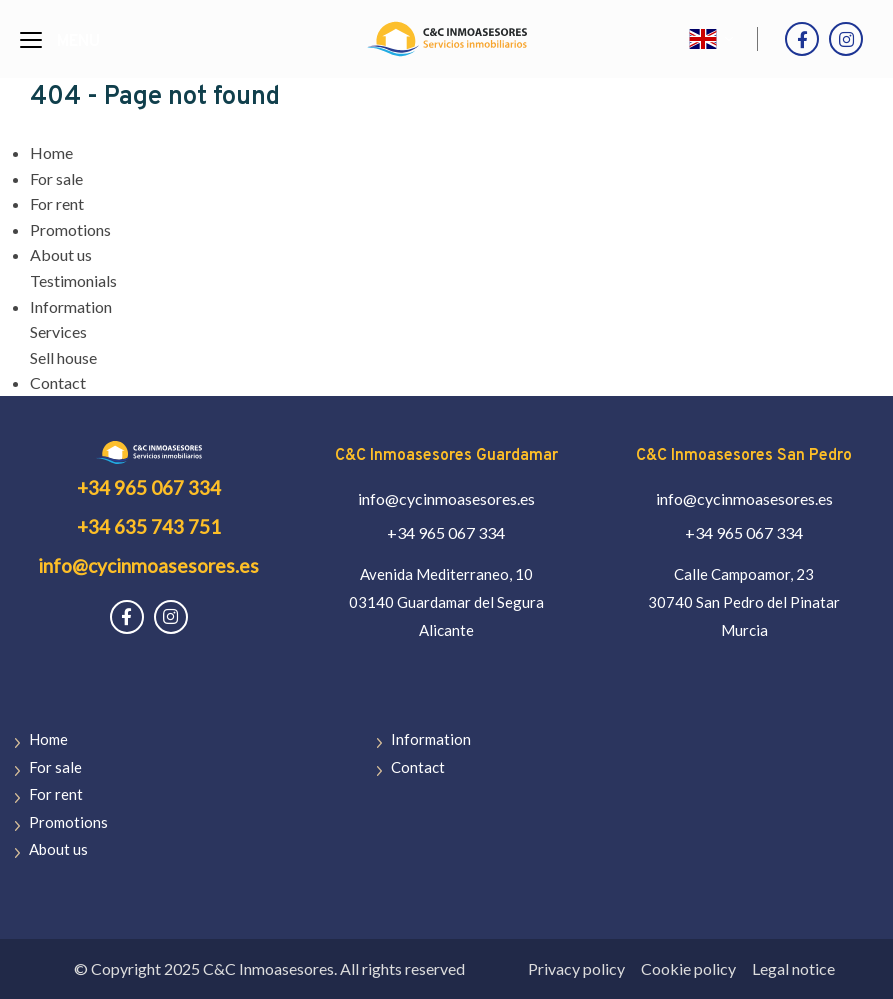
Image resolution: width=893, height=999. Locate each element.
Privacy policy (576, 968)
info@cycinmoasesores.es (148, 565)
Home (51, 152)
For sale (56, 178)
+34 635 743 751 (149, 526)
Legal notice (793, 968)
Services (58, 331)
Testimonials (73, 280)
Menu (78, 42)
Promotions (70, 229)
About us (61, 254)
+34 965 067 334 (149, 487)
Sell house (63, 357)
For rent (57, 203)
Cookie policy (688, 968)
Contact (58, 382)
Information (71, 306)
